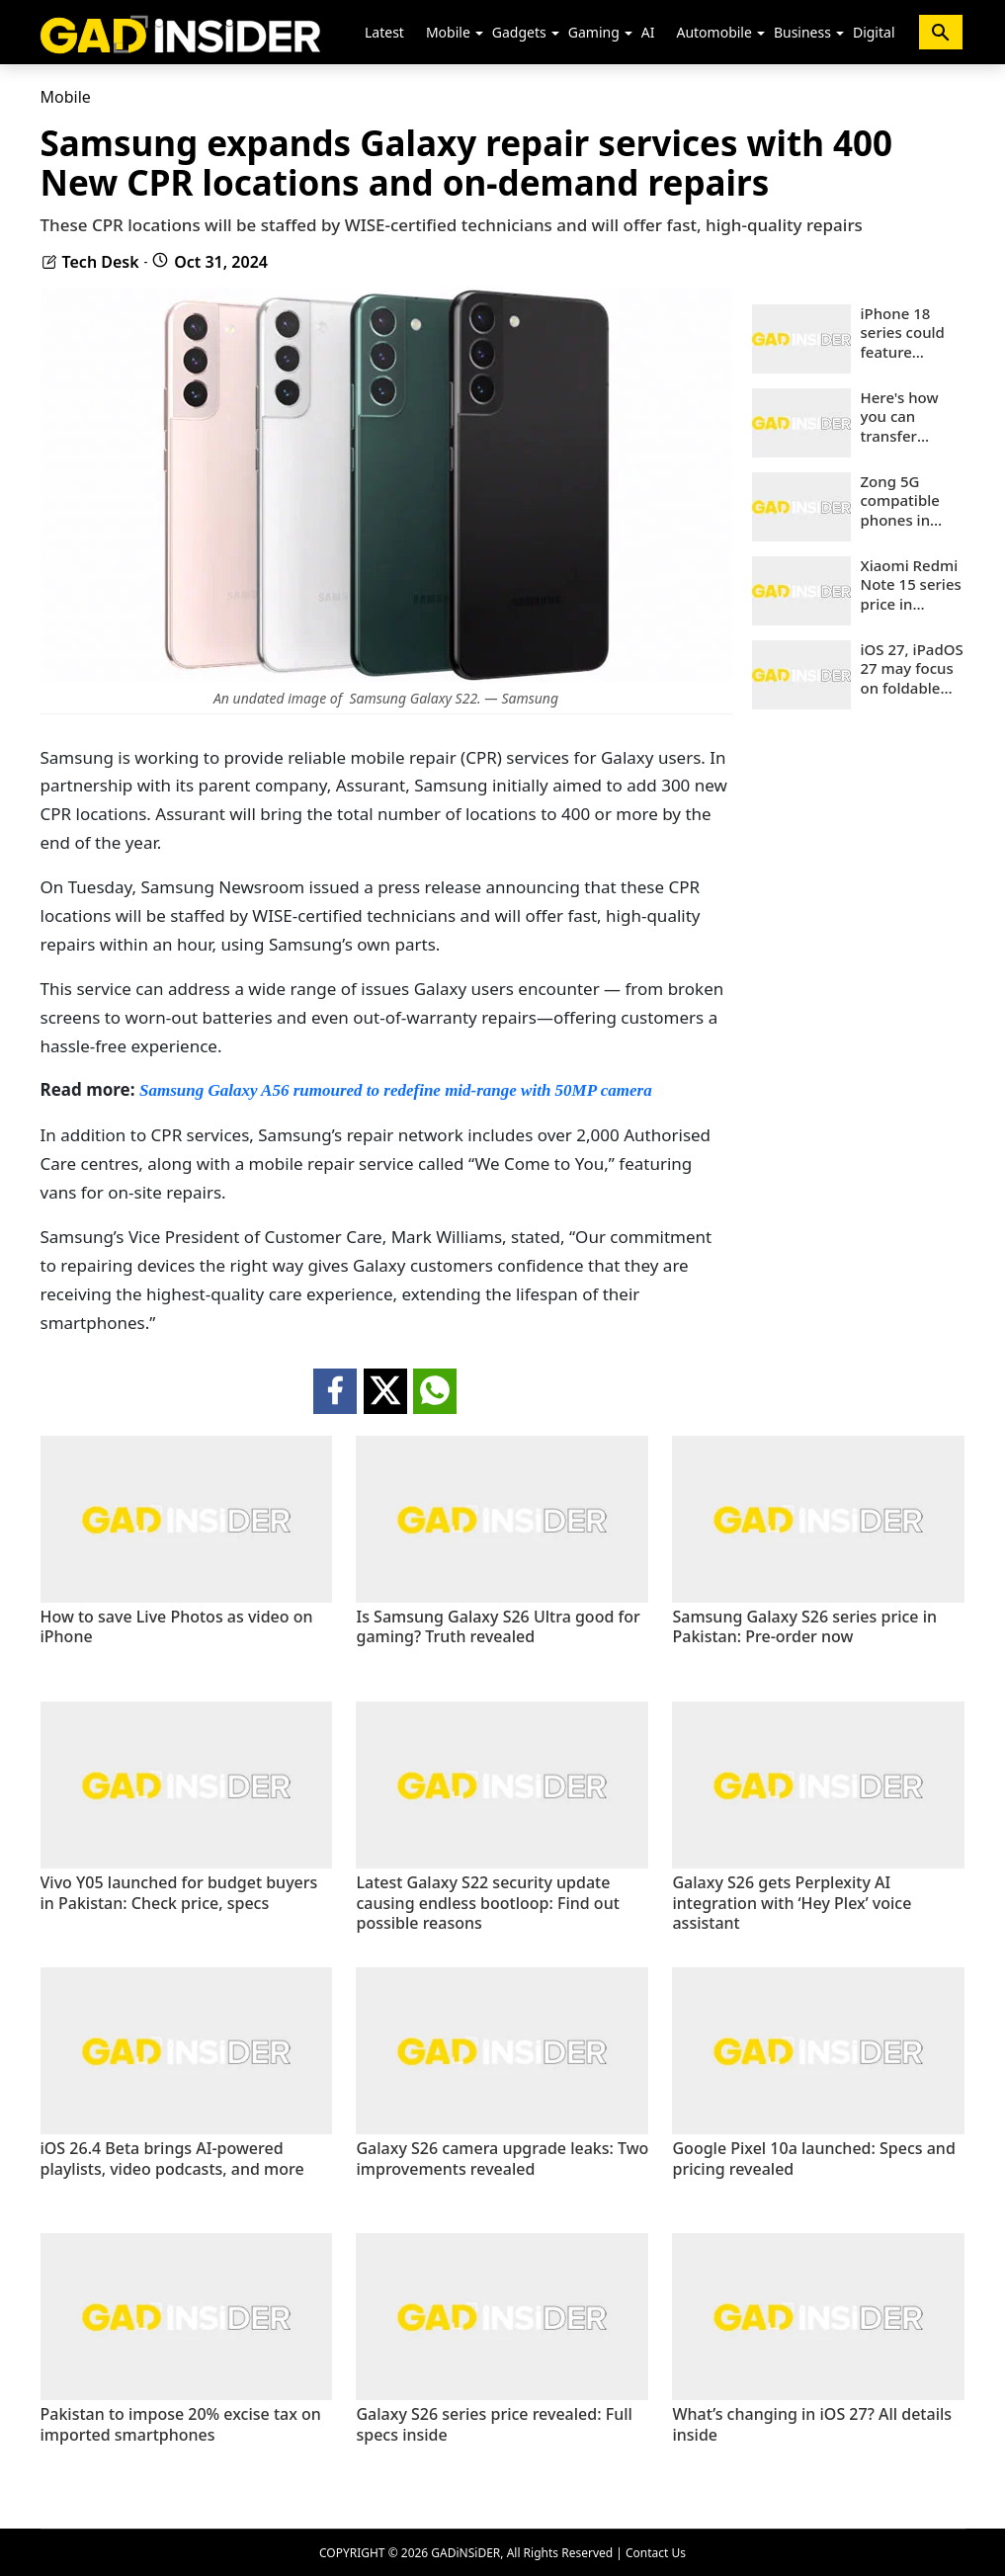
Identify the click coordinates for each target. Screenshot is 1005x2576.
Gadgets (519, 32)
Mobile (448, 32)
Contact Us (656, 2552)
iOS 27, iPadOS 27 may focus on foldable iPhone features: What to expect (912, 669)
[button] (479, 33)
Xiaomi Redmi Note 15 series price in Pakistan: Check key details (911, 585)
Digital (874, 32)
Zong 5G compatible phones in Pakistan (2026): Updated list (904, 501)
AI (648, 32)
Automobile (713, 32)
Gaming (594, 32)
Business (802, 32)
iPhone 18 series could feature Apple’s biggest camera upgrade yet (904, 333)
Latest (384, 32)
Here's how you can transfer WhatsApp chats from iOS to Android (912, 417)
